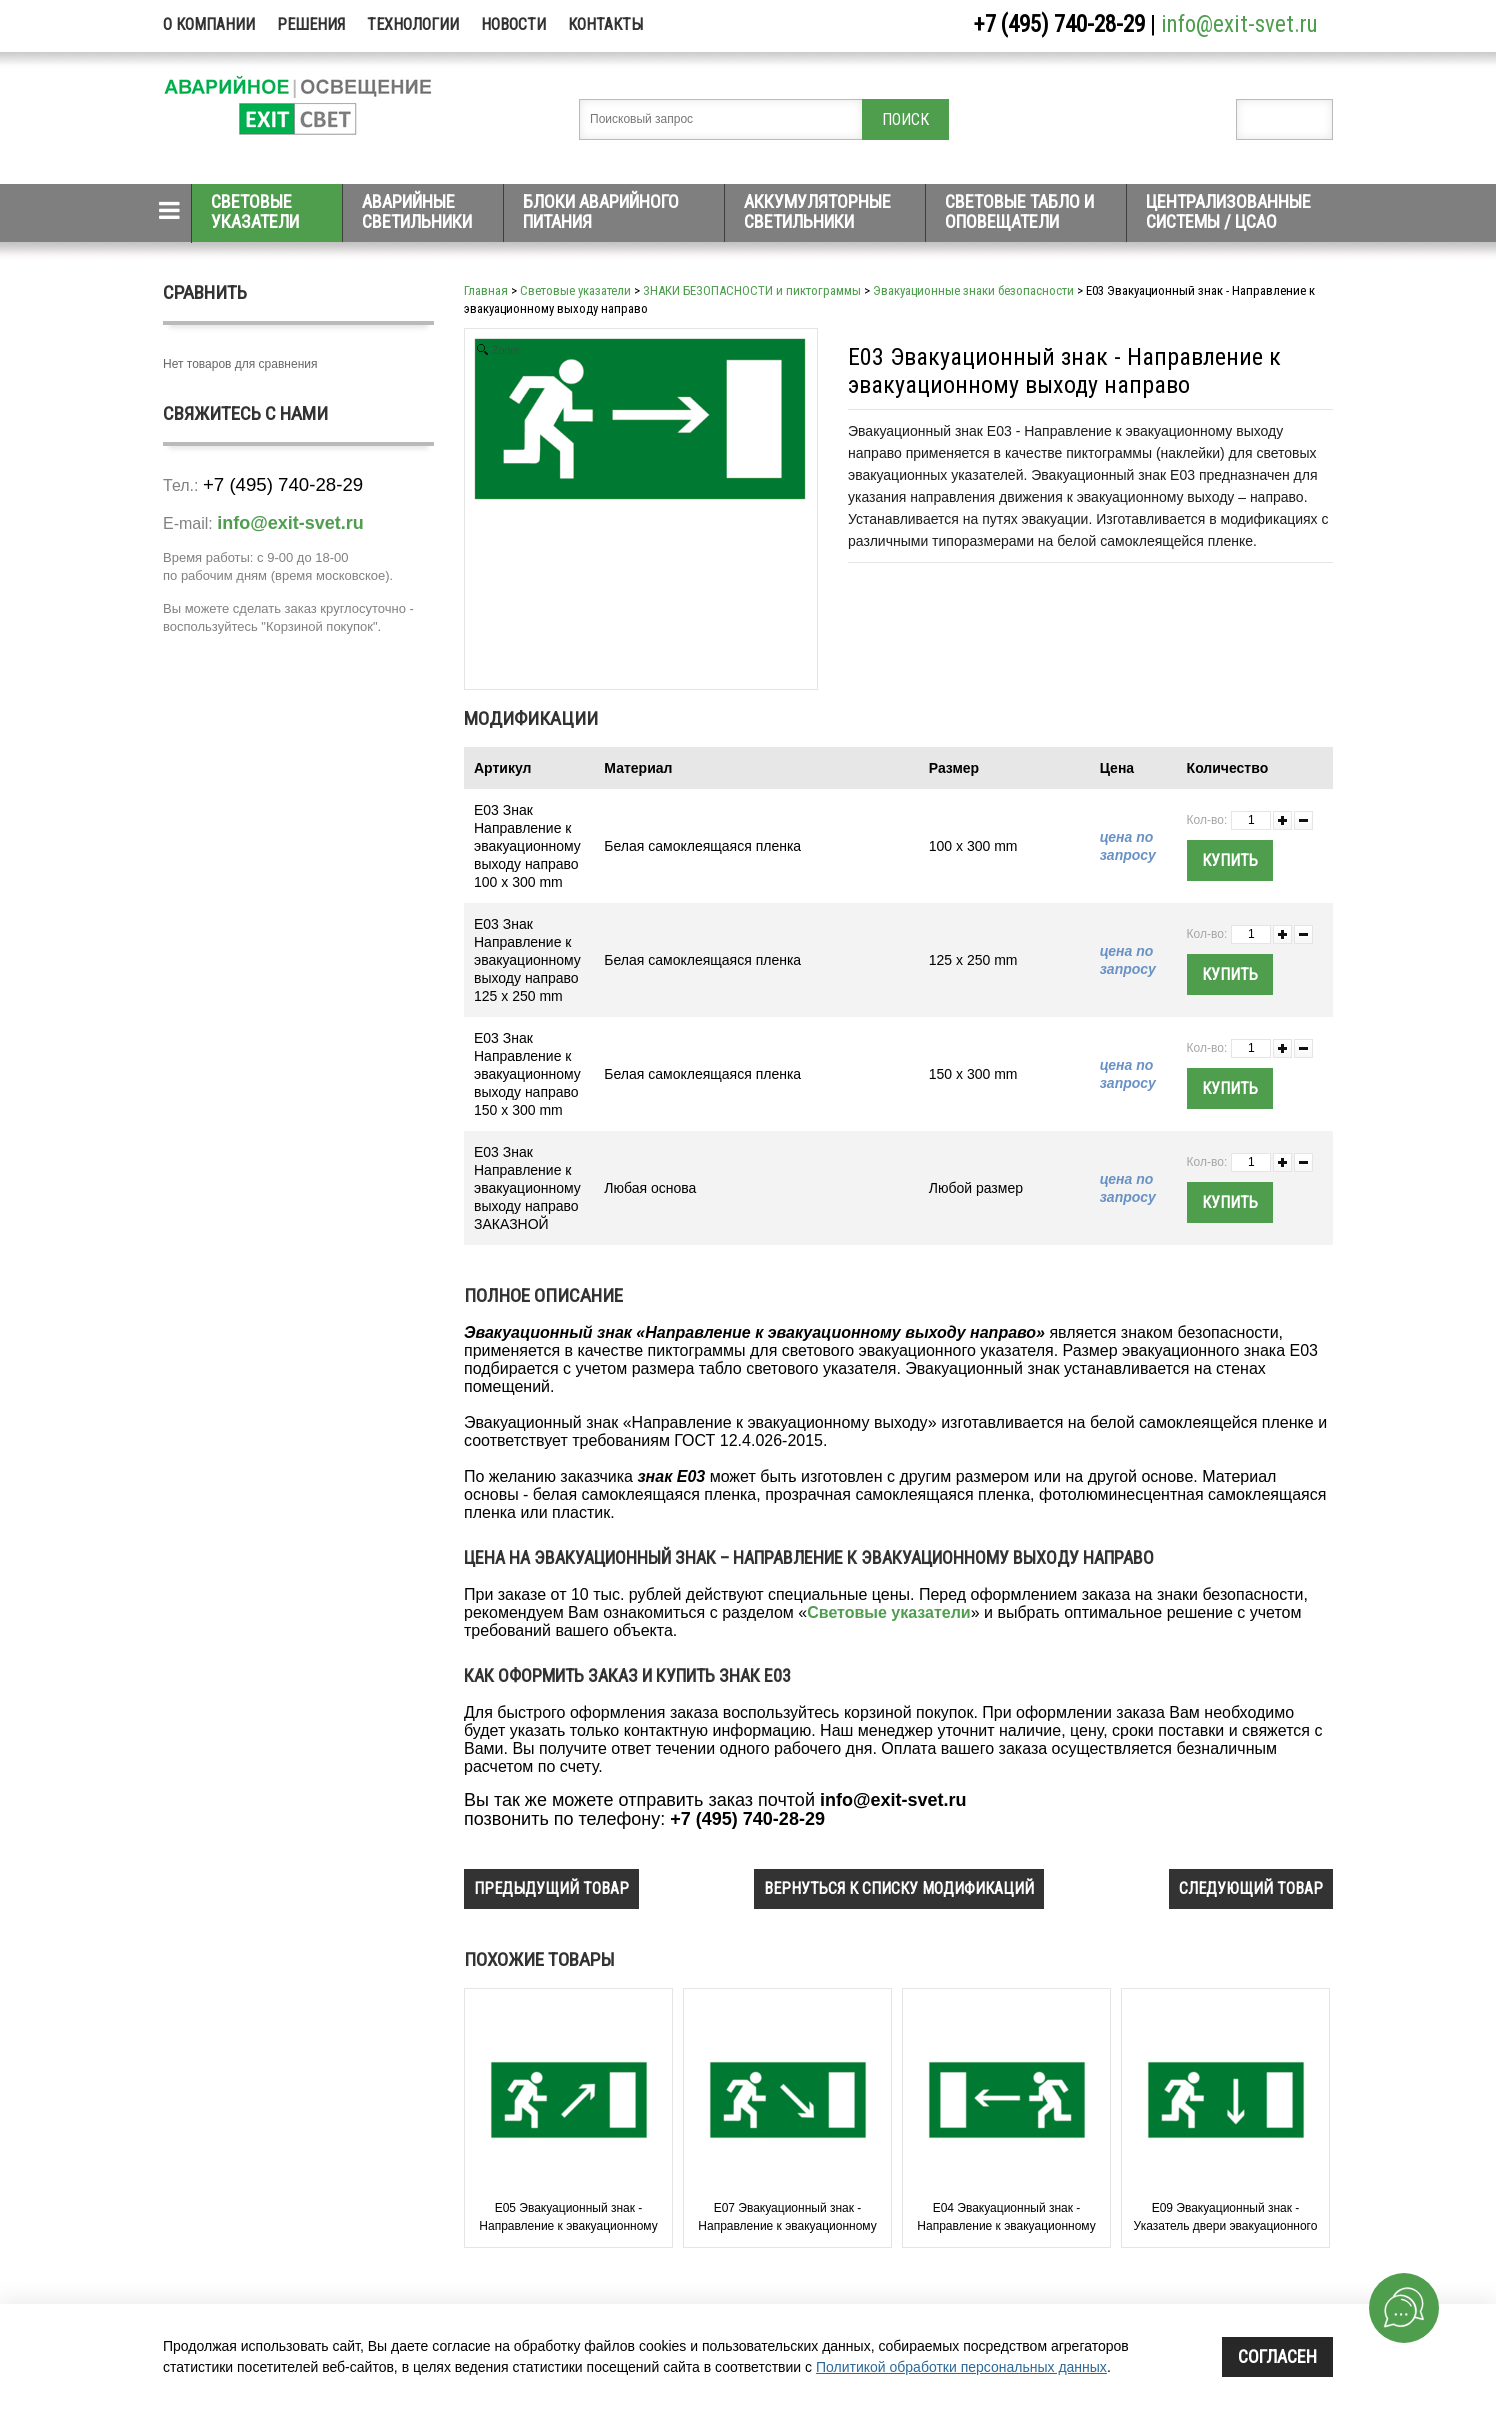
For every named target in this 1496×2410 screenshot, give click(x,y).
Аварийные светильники (417, 211)
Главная (486, 290)
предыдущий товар (551, 1888)
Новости (513, 24)
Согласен (1277, 2356)
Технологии (413, 24)
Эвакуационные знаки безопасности (973, 290)
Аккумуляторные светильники (817, 211)
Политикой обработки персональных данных (961, 2367)
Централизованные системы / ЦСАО (1228, 211)
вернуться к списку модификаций (899, 1888)
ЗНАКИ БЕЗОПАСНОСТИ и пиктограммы (752, 290)
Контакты (605, 24)
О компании (209, 24)
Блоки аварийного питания (601, 211)
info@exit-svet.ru (1239, 24)
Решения (311, 24)
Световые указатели (255, 211)
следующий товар (1251, 1888)
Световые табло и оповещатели (1019, 211)
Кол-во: (1207, 820)
